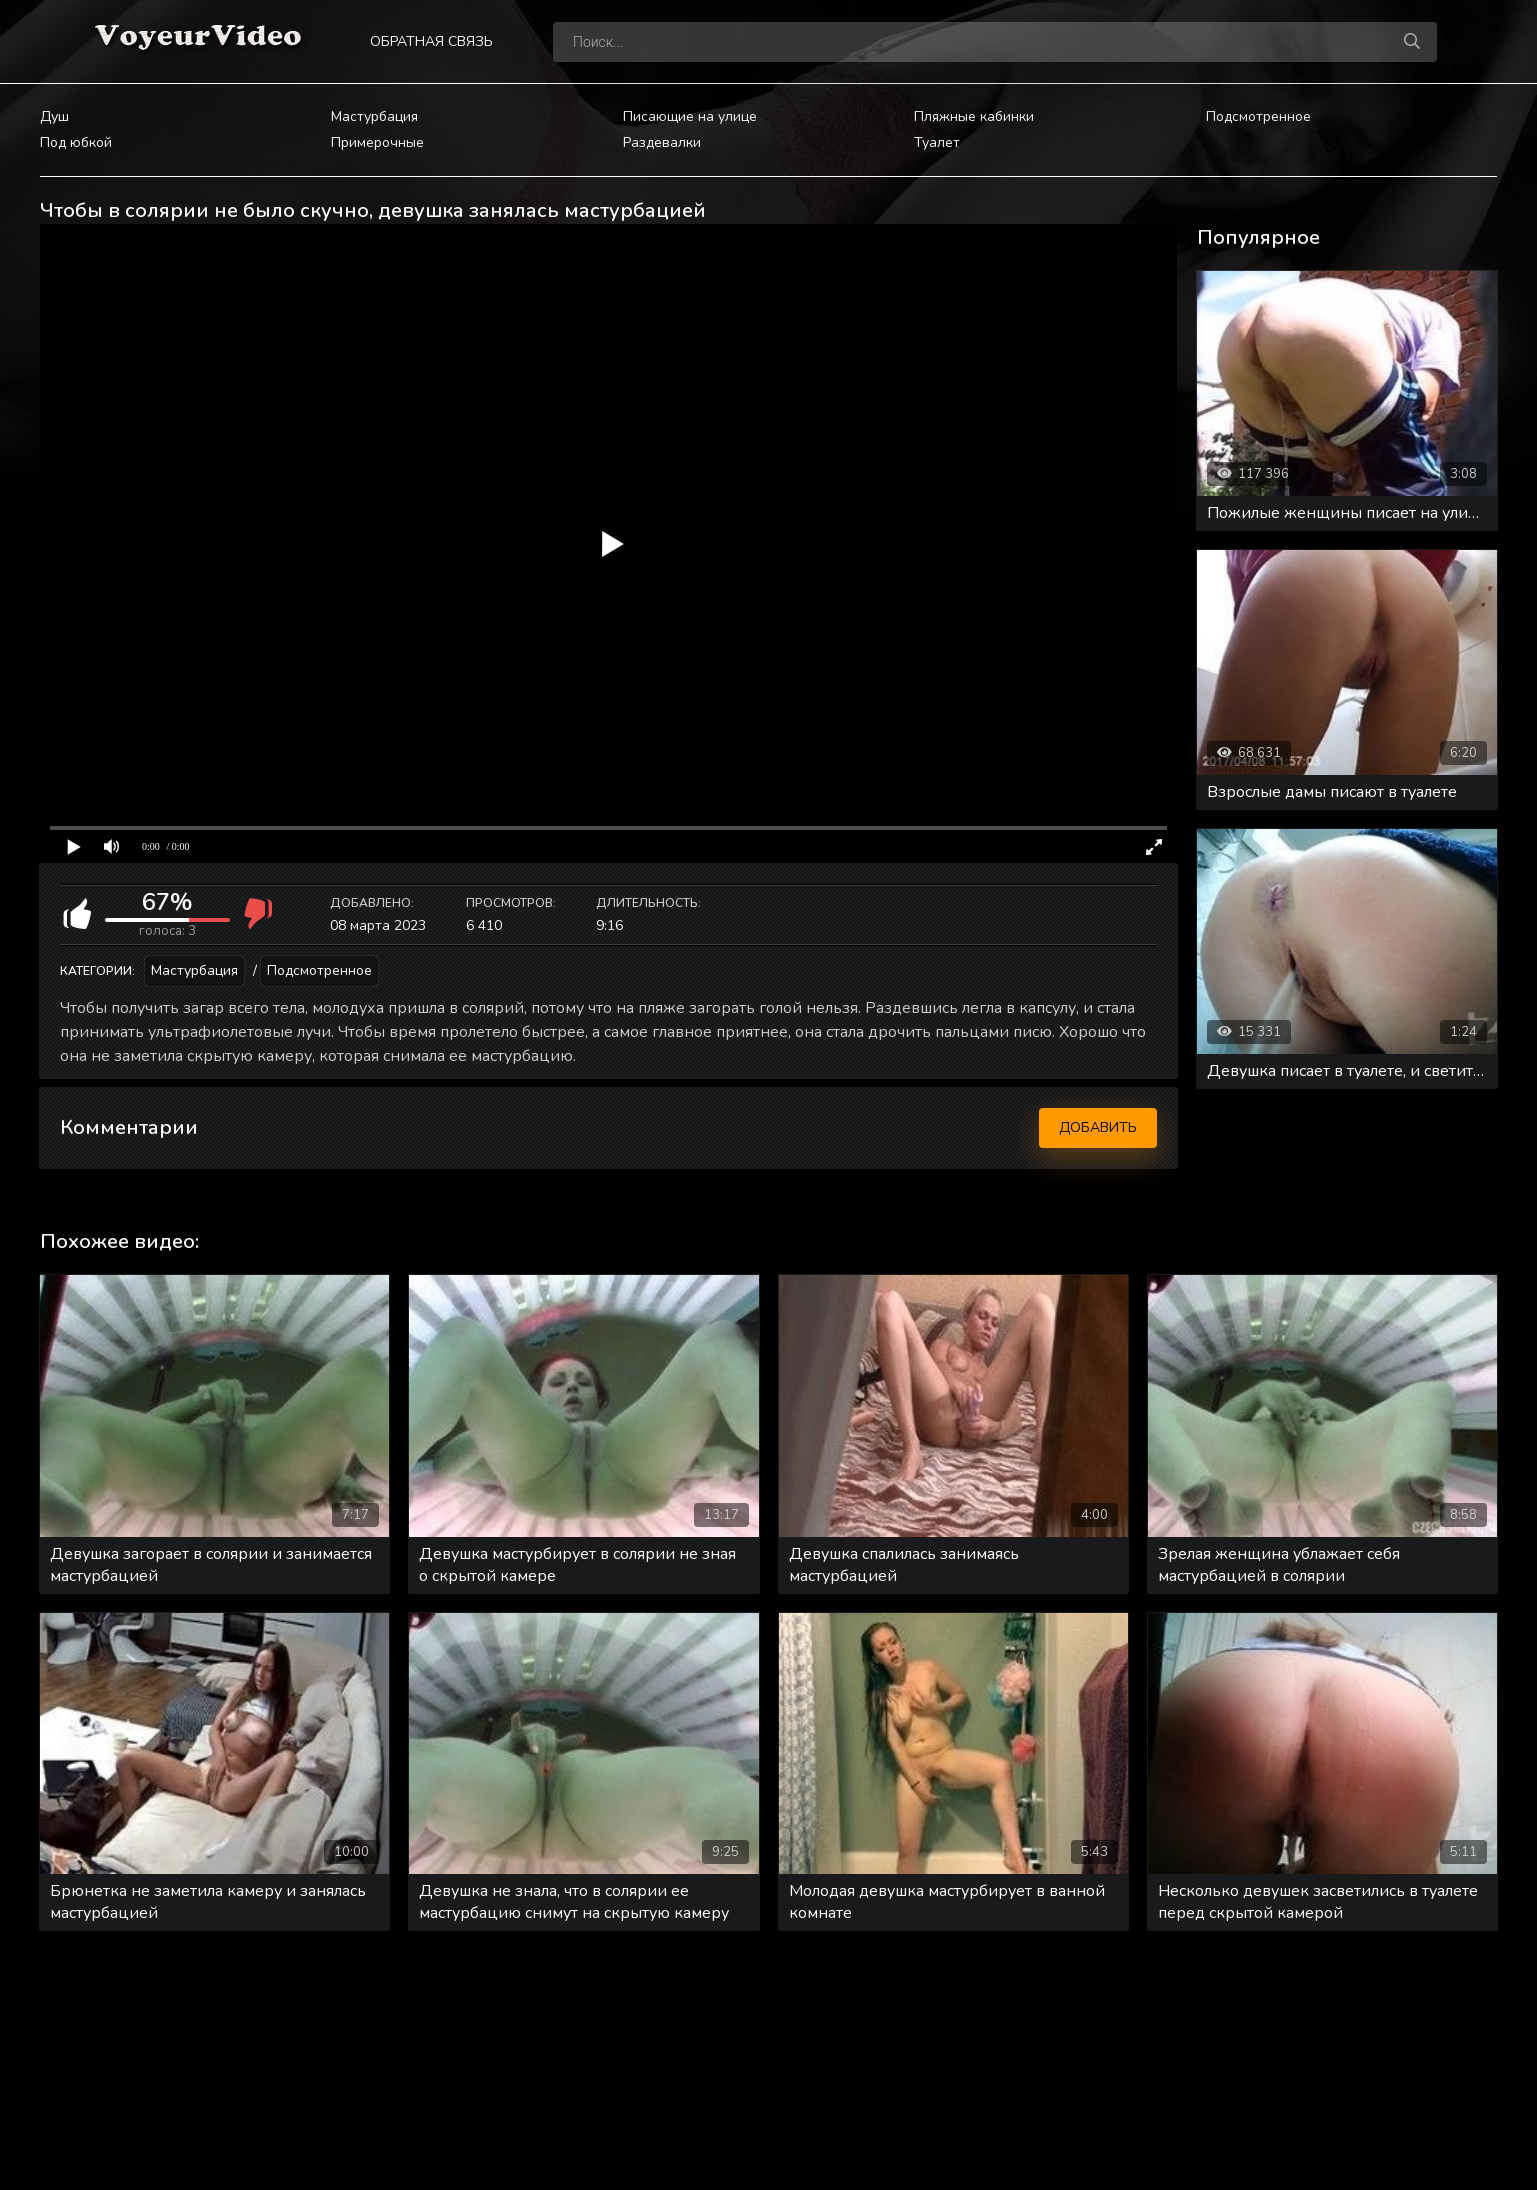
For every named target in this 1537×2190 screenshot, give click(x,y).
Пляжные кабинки (974, 116)
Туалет (937, 142)
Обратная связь (431, 41)
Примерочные (377, 142)
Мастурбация (374, 116)
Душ (54, 116)
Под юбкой (76, 142)
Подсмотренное (1258, 116)
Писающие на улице (690, 116)
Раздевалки (662, 142)
